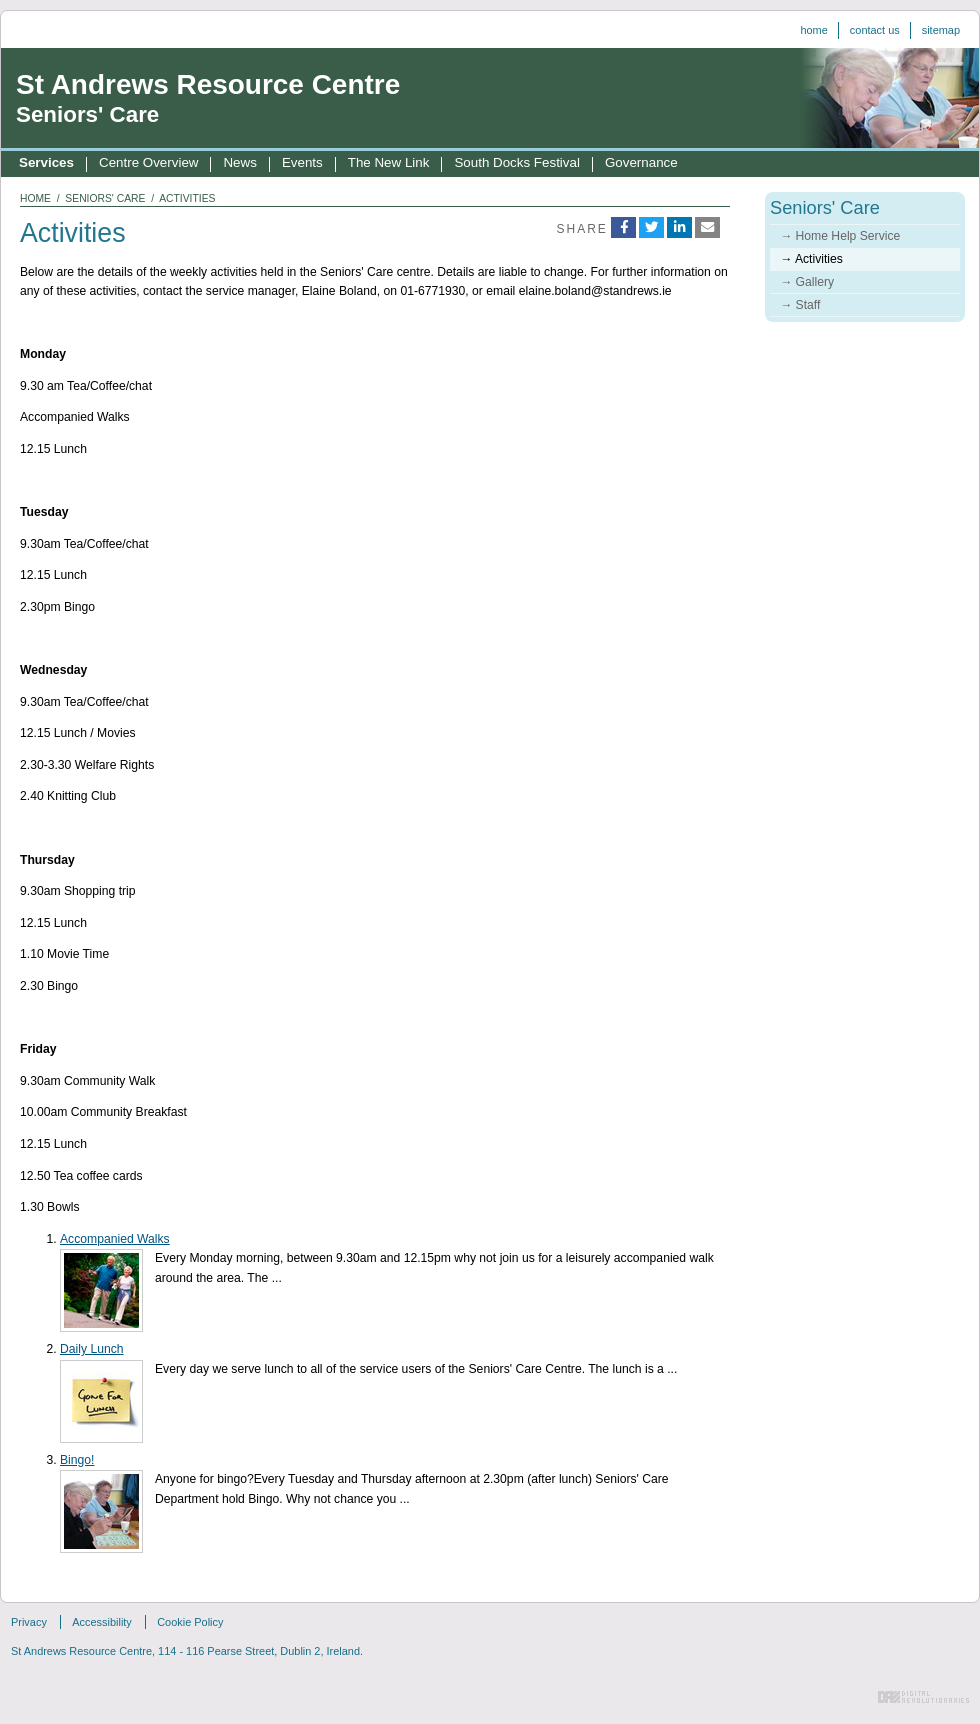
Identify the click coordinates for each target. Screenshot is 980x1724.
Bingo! (77, 1460)
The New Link (389, 162)
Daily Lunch (92, 1349)
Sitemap (941, 30)
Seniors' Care (87, 114)
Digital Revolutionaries (923, 1697)
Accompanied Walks (115, 1239)
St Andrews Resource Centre (208, 84)
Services (46, 162)
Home (813, 30)
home (35, 198)
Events (302, 162)
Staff (808, 305)
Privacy (29, 1622)
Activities (819, 259)
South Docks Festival (516, 162)
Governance (641, 162)
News (239, 162)
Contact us (875, 30)
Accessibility (102, 1622)
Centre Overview (148, 162)
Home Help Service (848, 236)
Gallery (815, 282)
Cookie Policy (190, 1622)
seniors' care (105, 198)
